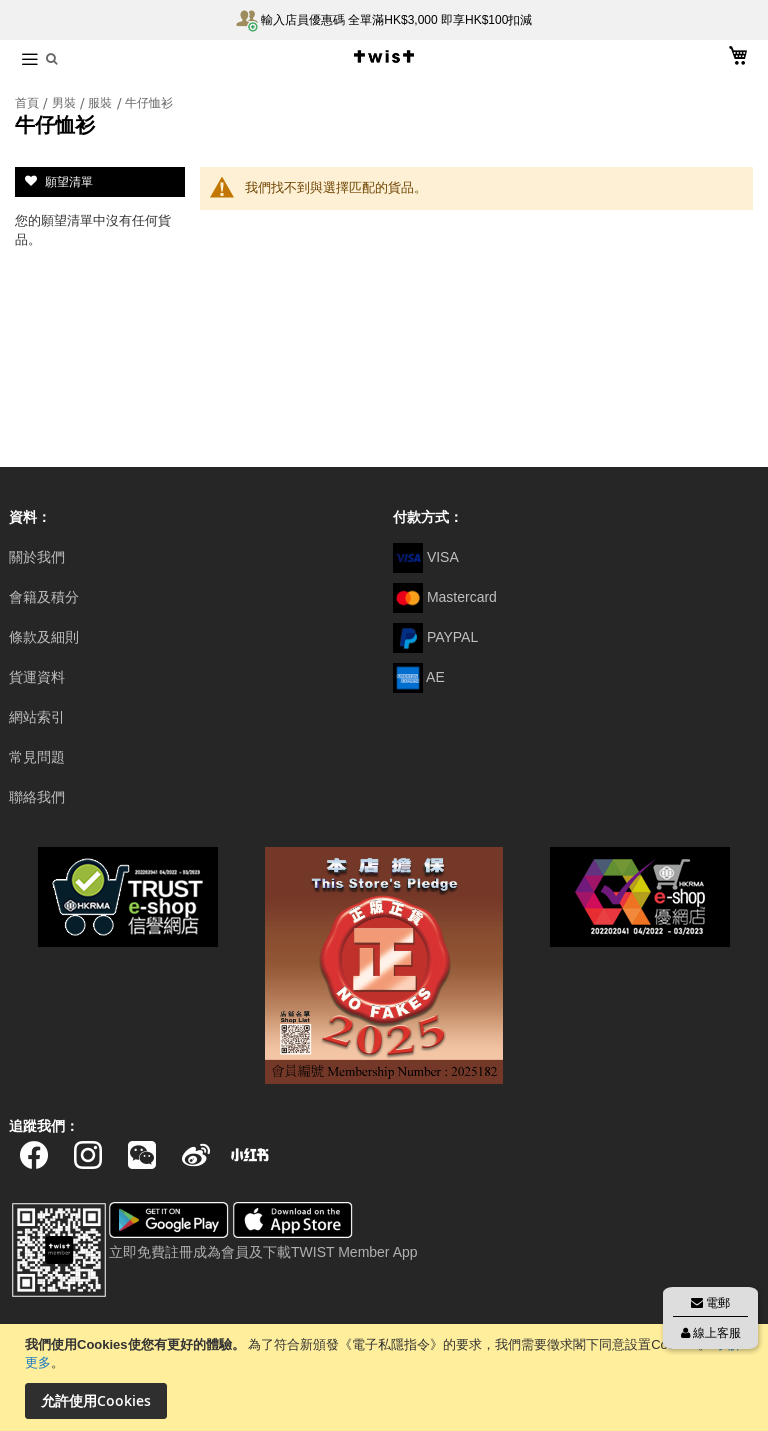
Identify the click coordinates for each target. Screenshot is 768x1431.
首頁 (28, 103)
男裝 (65, 103)
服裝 (101, 103)
